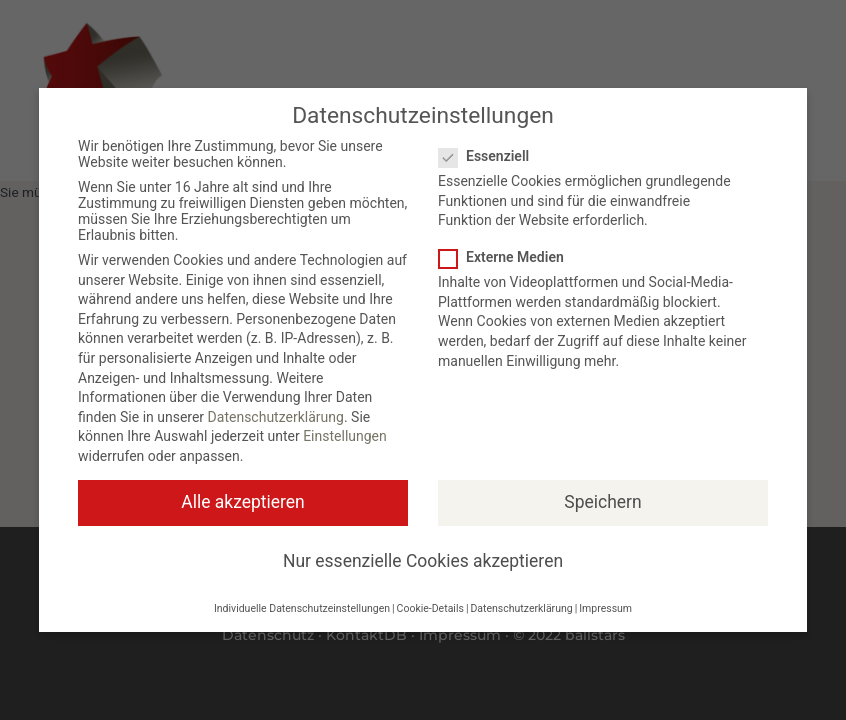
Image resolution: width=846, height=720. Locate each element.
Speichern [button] (602, 502)
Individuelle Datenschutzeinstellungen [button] (302, 608)
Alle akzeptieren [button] (243, 502)
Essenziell (490, 156)
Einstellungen (345, 436)
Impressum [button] (605, 608)
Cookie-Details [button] (430, 608)
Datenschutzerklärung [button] (521, 608)
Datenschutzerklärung (276, 417)
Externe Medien (507, 257)
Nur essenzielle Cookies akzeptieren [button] (423, 561)
